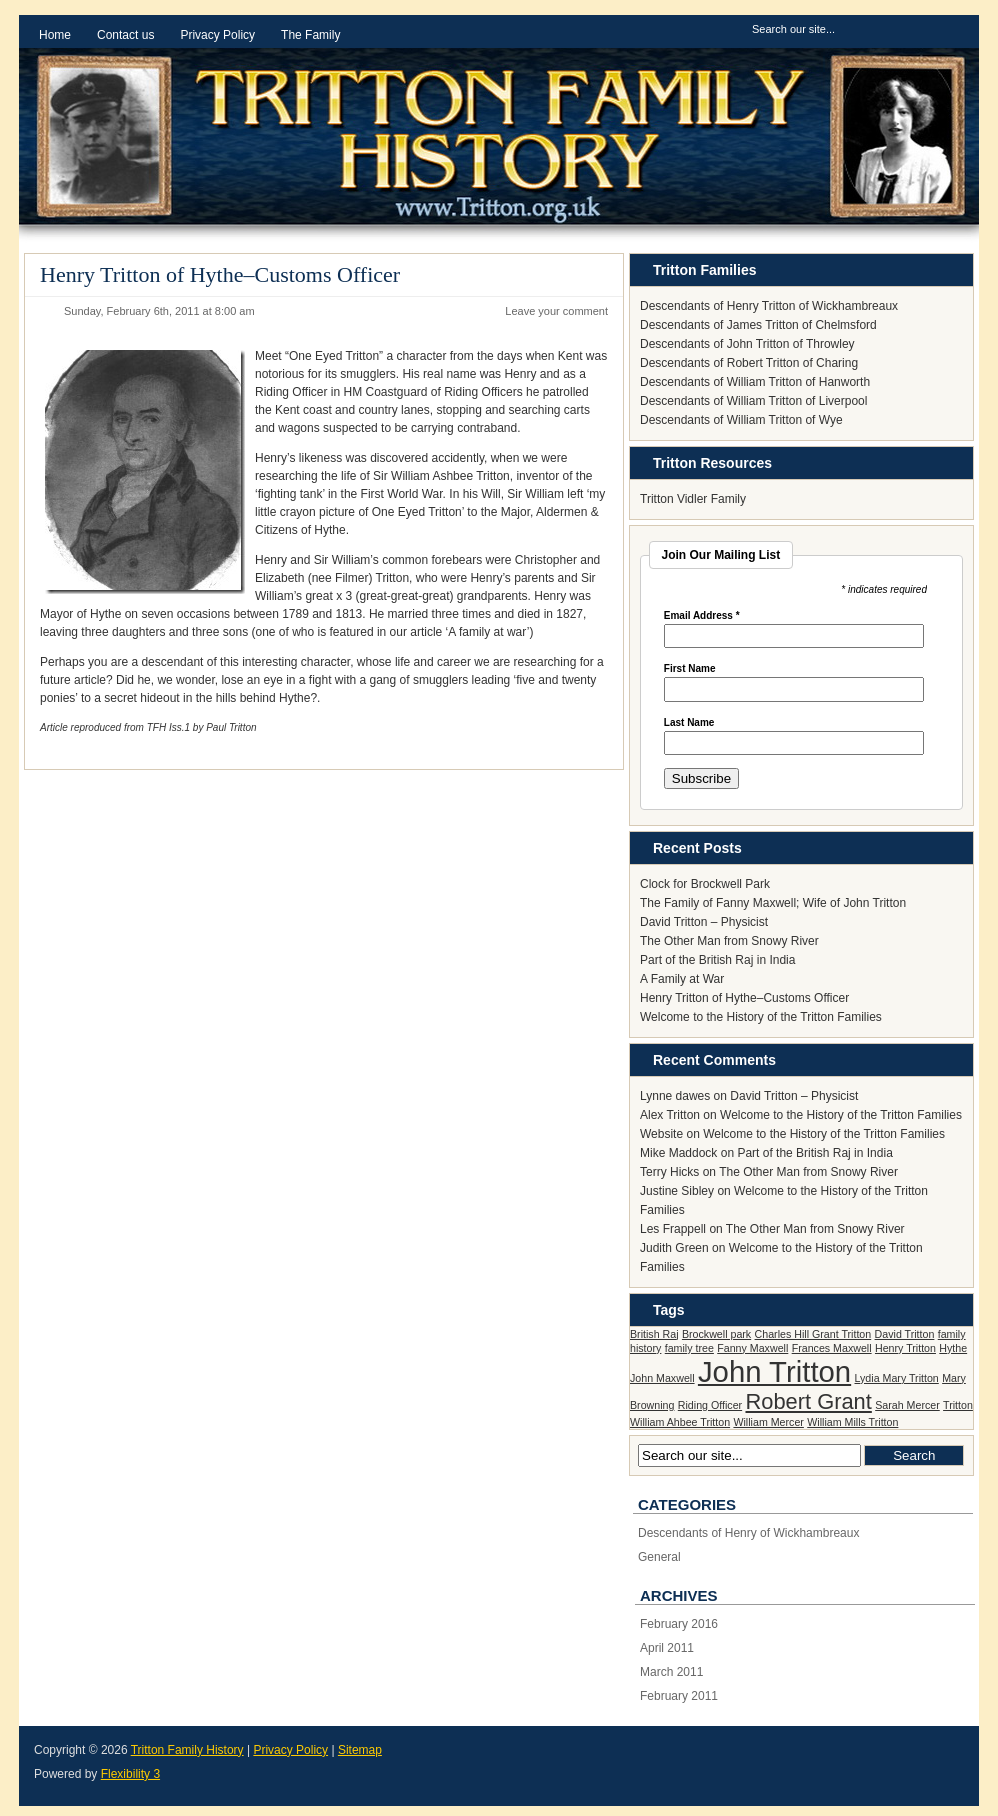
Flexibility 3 (130, 1774)
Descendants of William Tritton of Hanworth (755, 382)
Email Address (702, 616)
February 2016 (679, 1624)
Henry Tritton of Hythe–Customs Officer (220, 274)
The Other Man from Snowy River (729, 941)
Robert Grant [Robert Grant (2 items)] (808, 1401)
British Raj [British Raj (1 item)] (654, 1334)
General (659, 1557)
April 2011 (667, 1648)
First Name (690, 669)
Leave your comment (556, 311)
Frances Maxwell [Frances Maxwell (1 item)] (832, 1348)
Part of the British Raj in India (717, 960)
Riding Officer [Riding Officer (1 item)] (710, 1405)
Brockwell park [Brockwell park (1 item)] (716, 1334)
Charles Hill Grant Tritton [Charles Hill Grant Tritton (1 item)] (813, 1334)
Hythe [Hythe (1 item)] (953, 1348)
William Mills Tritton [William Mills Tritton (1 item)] (852, 1422)
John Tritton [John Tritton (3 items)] (774, 1371)
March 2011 (671, 1672)
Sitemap (360, 1750)
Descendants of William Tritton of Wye (741, 420)
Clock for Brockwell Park (705, 884)
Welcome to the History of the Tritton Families (761, 1017)
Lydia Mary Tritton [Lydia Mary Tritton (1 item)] (897, 1378)
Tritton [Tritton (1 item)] (958, 1405)
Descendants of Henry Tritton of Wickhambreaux (769, 306)
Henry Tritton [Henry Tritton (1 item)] (905, 1348)
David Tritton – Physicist (704, 922)
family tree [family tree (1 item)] (689, 1348)
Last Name (689, 723)
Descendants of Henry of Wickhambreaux (748, 1533)
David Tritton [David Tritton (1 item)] (905, 1334)
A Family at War (682, 979)
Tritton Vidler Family (693, 499)
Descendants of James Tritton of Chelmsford (758, 325)
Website (661, 1134)
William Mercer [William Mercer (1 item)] (768, 1422)
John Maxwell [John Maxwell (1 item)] (662, 1378)
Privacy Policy (290, 1750)
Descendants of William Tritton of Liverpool (753, 401)
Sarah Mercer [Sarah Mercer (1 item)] (907, 1405)
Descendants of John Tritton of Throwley (747, 344)
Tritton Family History (187, 1750)
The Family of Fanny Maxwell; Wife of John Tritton (773, 903)
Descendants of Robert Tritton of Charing (749, 363)
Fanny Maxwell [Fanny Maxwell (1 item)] (752, 1348)
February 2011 (679, 1696)
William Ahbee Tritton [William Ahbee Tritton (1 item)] (680, 1422)
